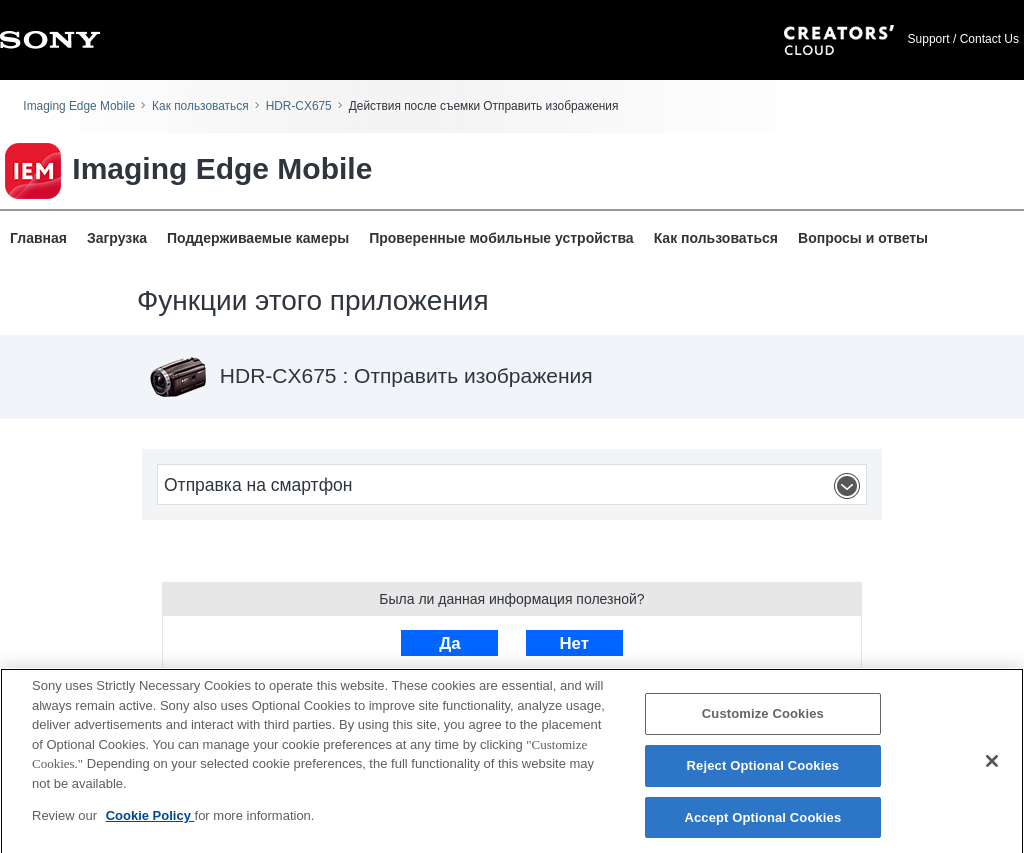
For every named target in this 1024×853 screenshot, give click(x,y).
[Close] (992, 768)
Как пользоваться (200, 106)
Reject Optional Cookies (763, 771)
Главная (38, 238)
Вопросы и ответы (863, 238)
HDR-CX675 (299, 106)
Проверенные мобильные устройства (501, 238)
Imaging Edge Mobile (79, 106)
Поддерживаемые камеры (258, 238)
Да (449, 643)
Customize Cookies (763, 720)
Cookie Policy (150, 822)
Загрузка (117, 238)
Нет (573, 643)
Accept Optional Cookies (762, 823)
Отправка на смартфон (515, 486)
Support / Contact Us (963, 39)
